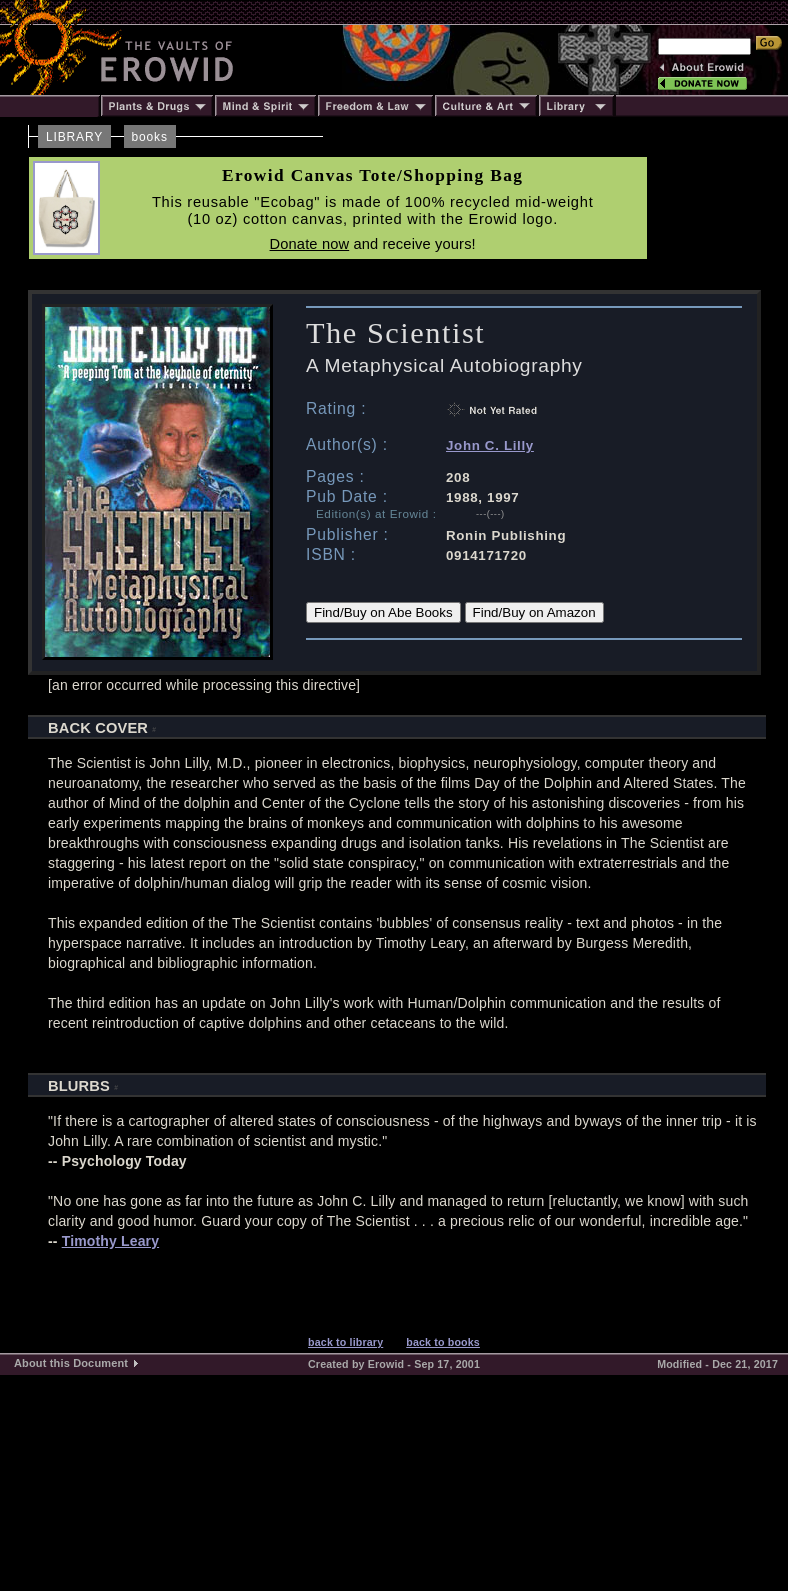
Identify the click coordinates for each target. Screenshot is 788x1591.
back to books (443, 1342)
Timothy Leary (110, 1241)
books (150, 137)
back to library (345, 1342)
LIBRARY (74, 137)
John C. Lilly (490, 445)
